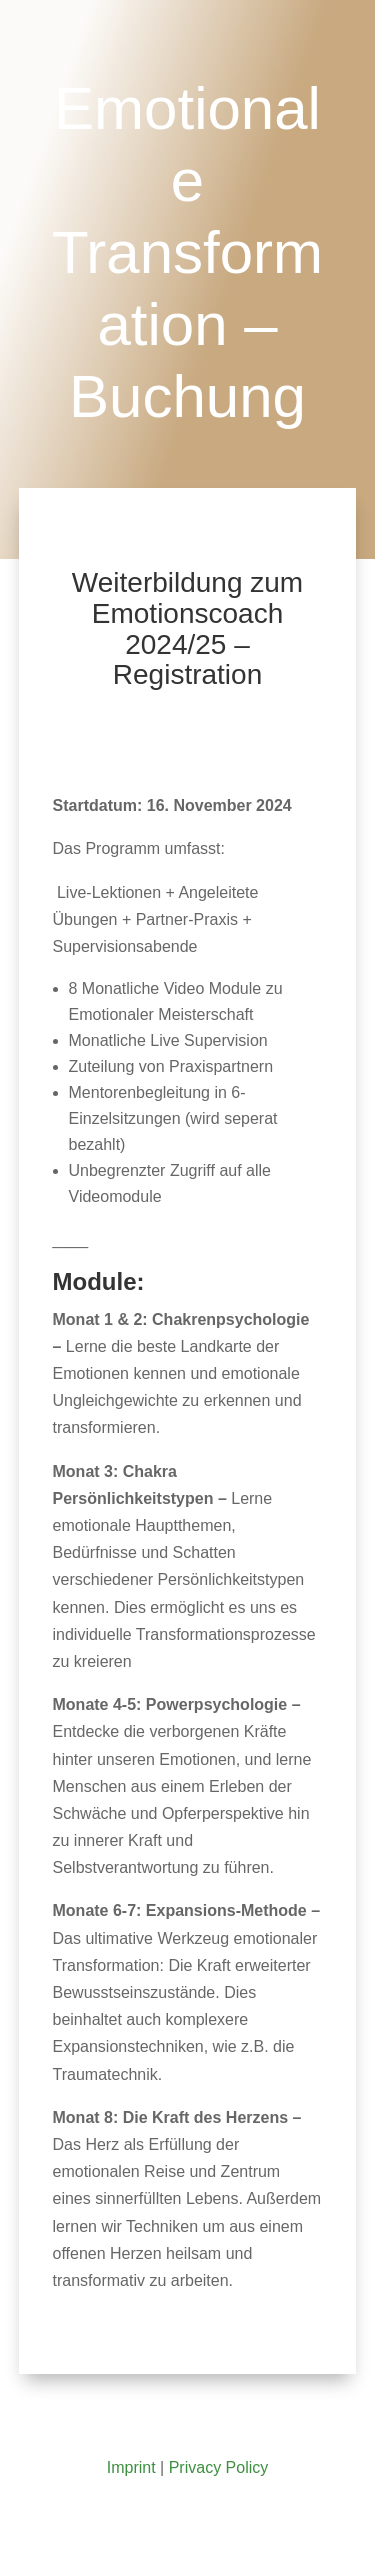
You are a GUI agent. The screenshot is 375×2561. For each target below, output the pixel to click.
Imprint (131, 2467)
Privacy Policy (219, 2467)
